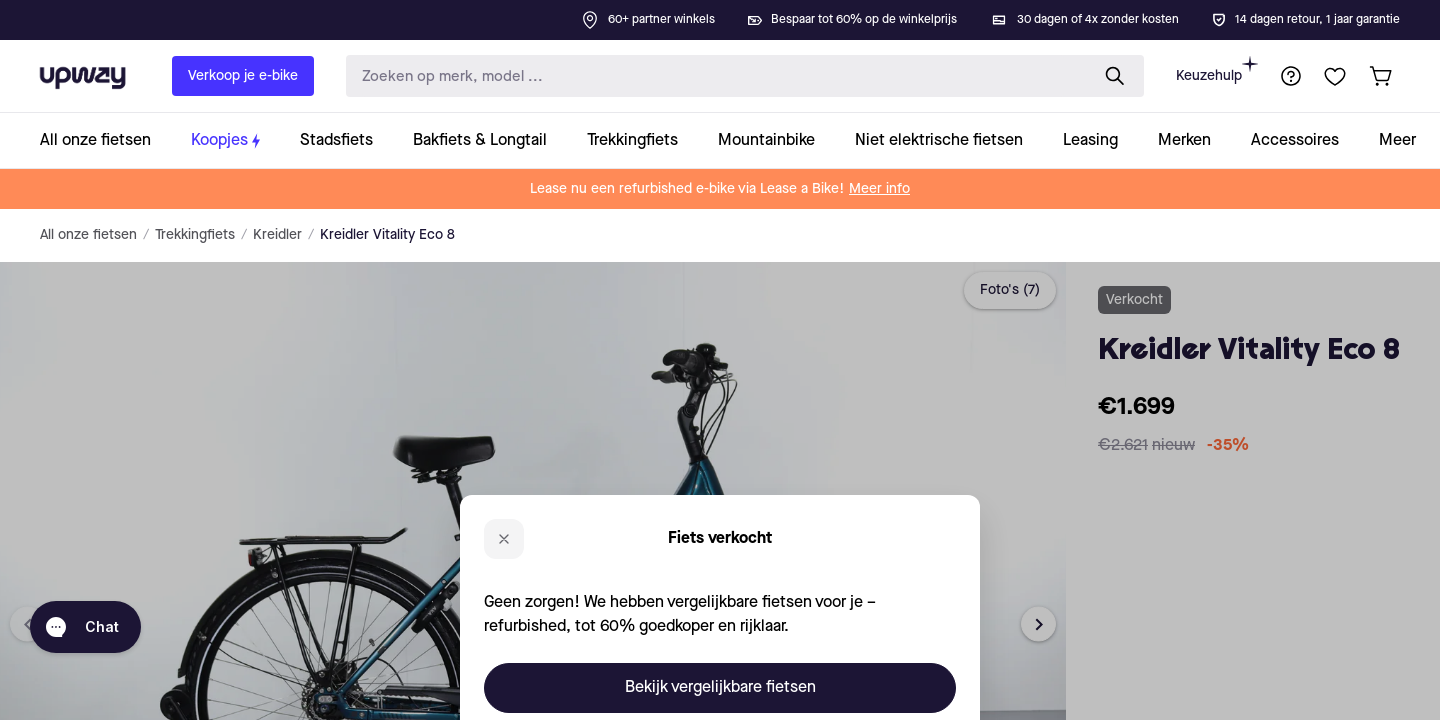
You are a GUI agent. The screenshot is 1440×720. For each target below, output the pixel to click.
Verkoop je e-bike (243, 76)
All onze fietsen (88, 235)
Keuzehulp (1217, 69)
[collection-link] (105, 140)
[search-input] (713, 76)
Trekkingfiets (195, 235)
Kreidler (277, 235)
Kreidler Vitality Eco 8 (387, 235)
